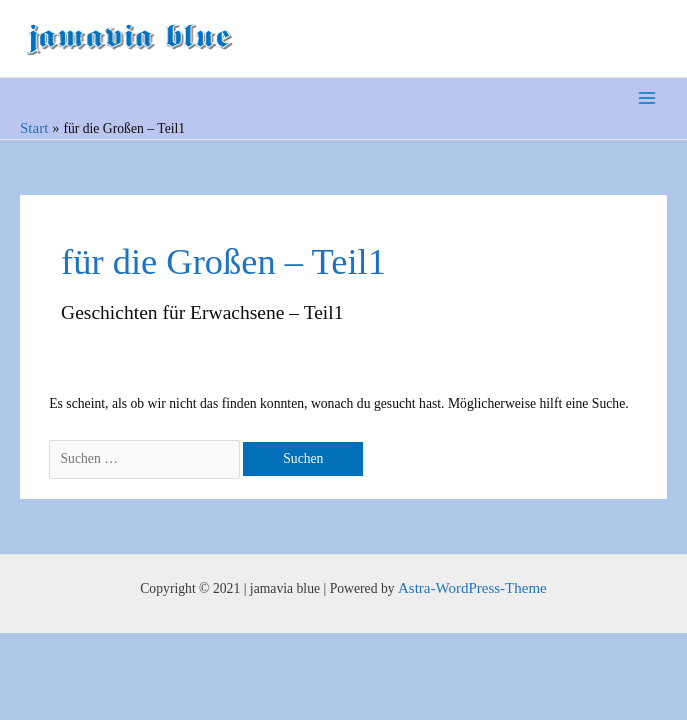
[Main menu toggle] (647, 98)
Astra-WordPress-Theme (472, 588)
